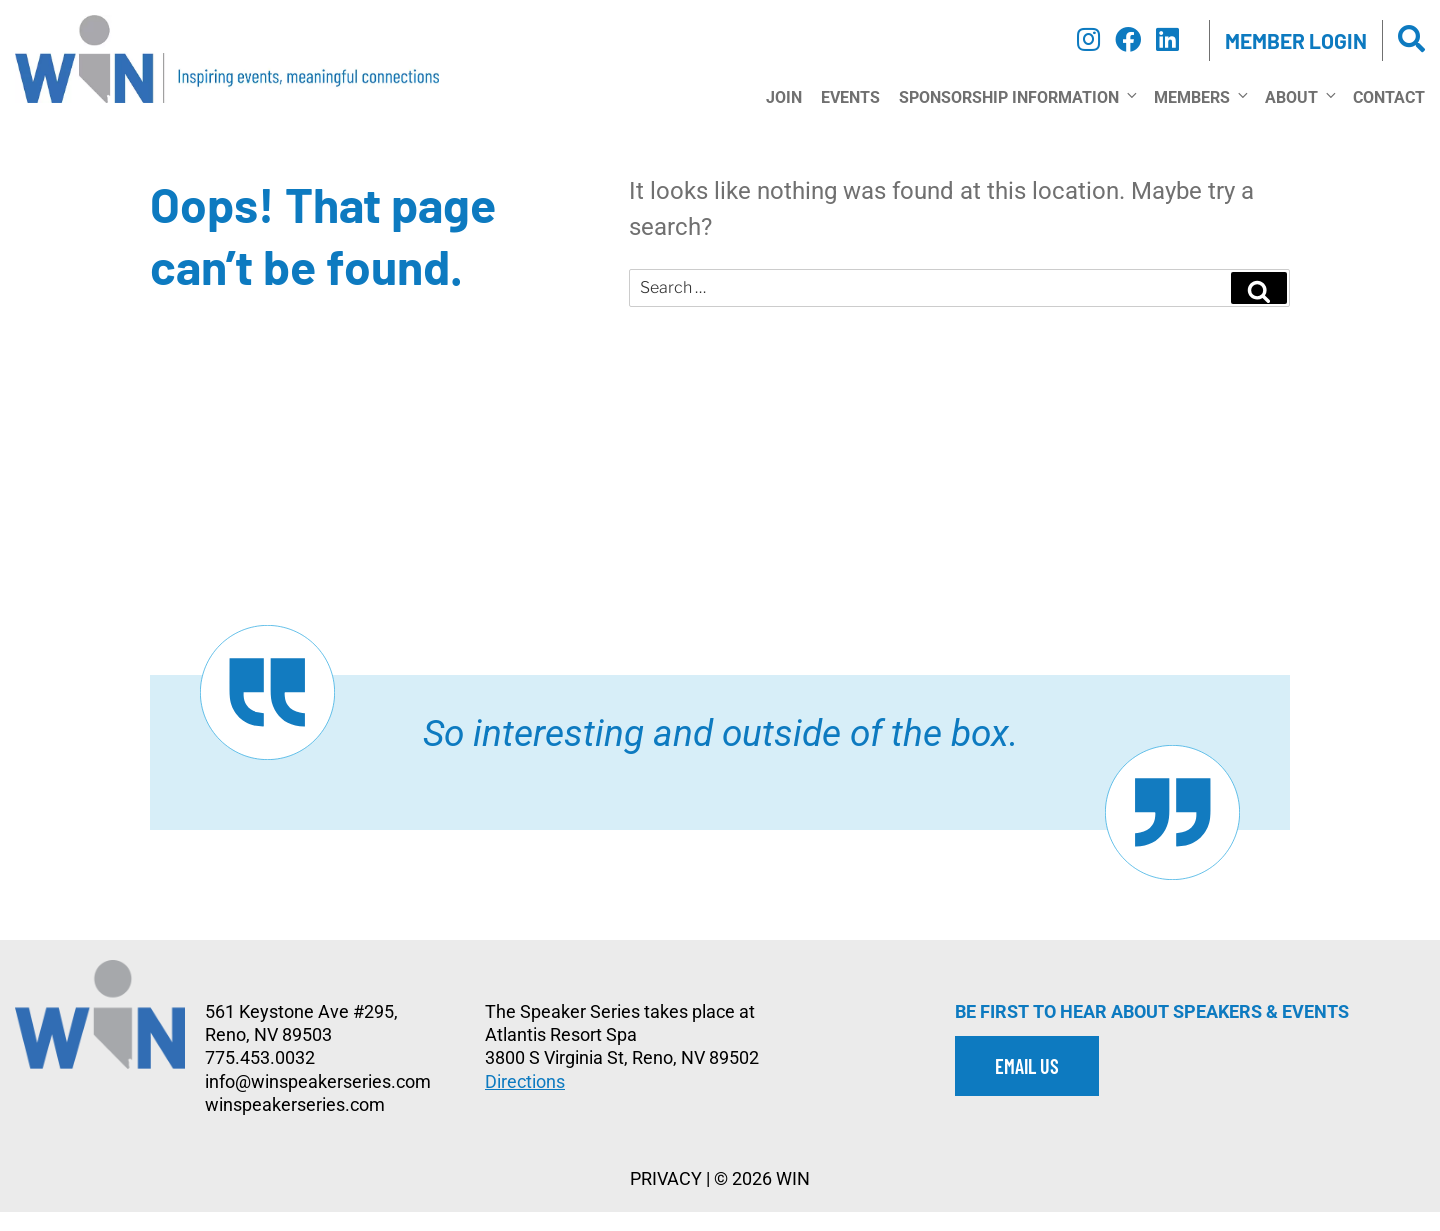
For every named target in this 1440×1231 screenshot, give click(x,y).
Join (784, 116)
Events (850, 116)
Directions (525, 1100)
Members (1200, 116)
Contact (1389, 116)
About (1299, 116)
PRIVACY (666, 1198)
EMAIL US (1027, 1086)
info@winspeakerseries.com (318, 1100)
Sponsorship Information (1017, 116)
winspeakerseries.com (295, 1124)
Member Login (1296, 40)
